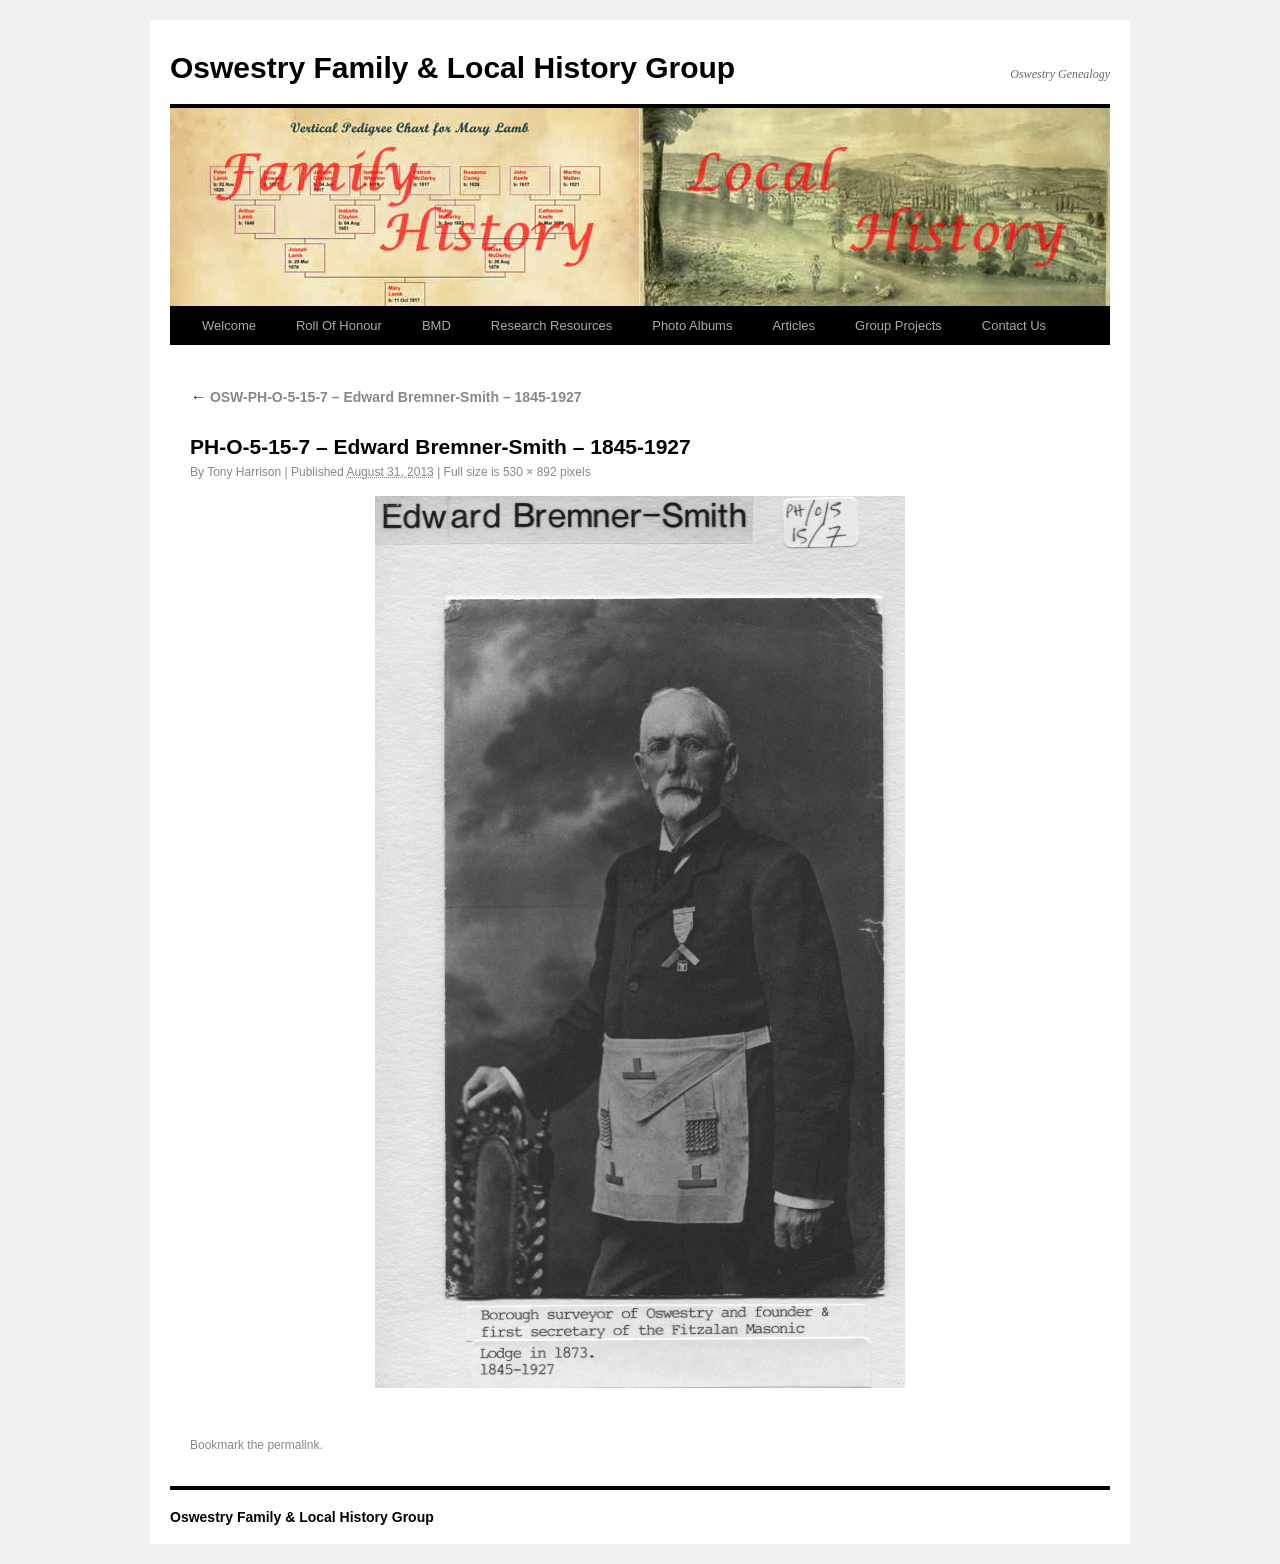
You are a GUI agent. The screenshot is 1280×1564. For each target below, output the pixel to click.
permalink (293, 1445)
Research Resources (551, 325)
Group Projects (898, 325)
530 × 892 (530, 472)
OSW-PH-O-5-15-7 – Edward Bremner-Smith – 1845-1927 (386, 397)
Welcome (229, 325)
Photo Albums (692, 325)
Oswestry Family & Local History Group (452, 67)
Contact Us (1014, 325)
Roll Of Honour (339, 325)
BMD (436, 325)
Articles (793, 325)
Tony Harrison (244, 472)
